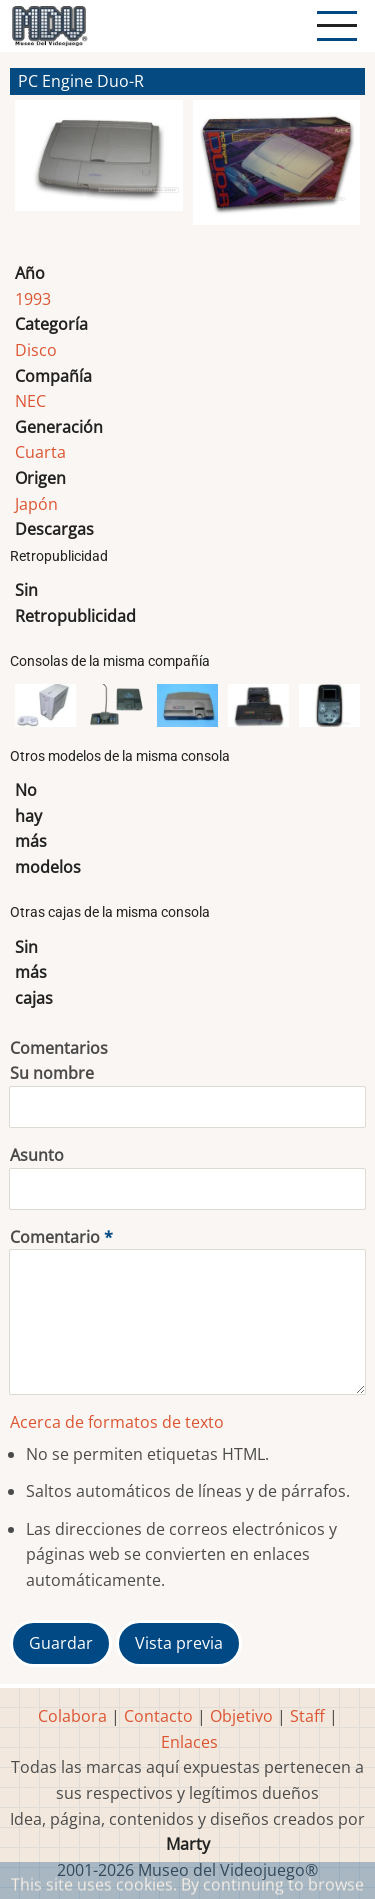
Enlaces (189, 1742)
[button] (99, 171)
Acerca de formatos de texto (117, 1422)
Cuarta (40, 452)
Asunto (37, 1155)
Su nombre (52, 1073)
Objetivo (241, 1716)
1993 (33, 299)
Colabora (72, 1716)
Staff (307, 1716)
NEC (30, 401)
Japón (36, 504)
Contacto (158, 1716)
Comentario (55, 1237)
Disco (36, 350)
